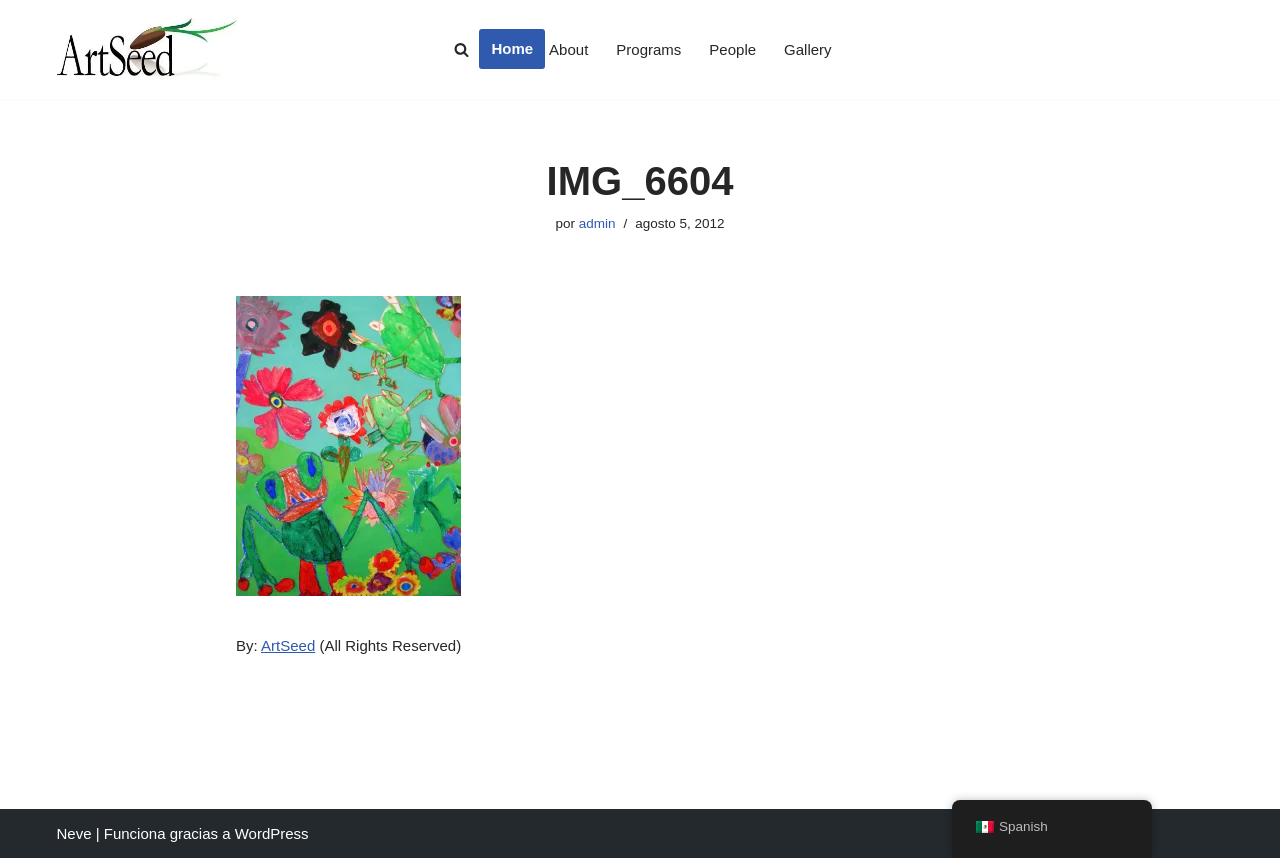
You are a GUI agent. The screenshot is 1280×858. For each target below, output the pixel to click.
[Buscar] (461, 49)
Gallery (808, 49)
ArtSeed (288, 645)
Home (512, 48)
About (568, 49)
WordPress (272, 833)
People (732, 49)
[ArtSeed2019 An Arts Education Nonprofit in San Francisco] (147, 49)
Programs (648, 49)
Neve (74, 833)
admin (597, 223)
